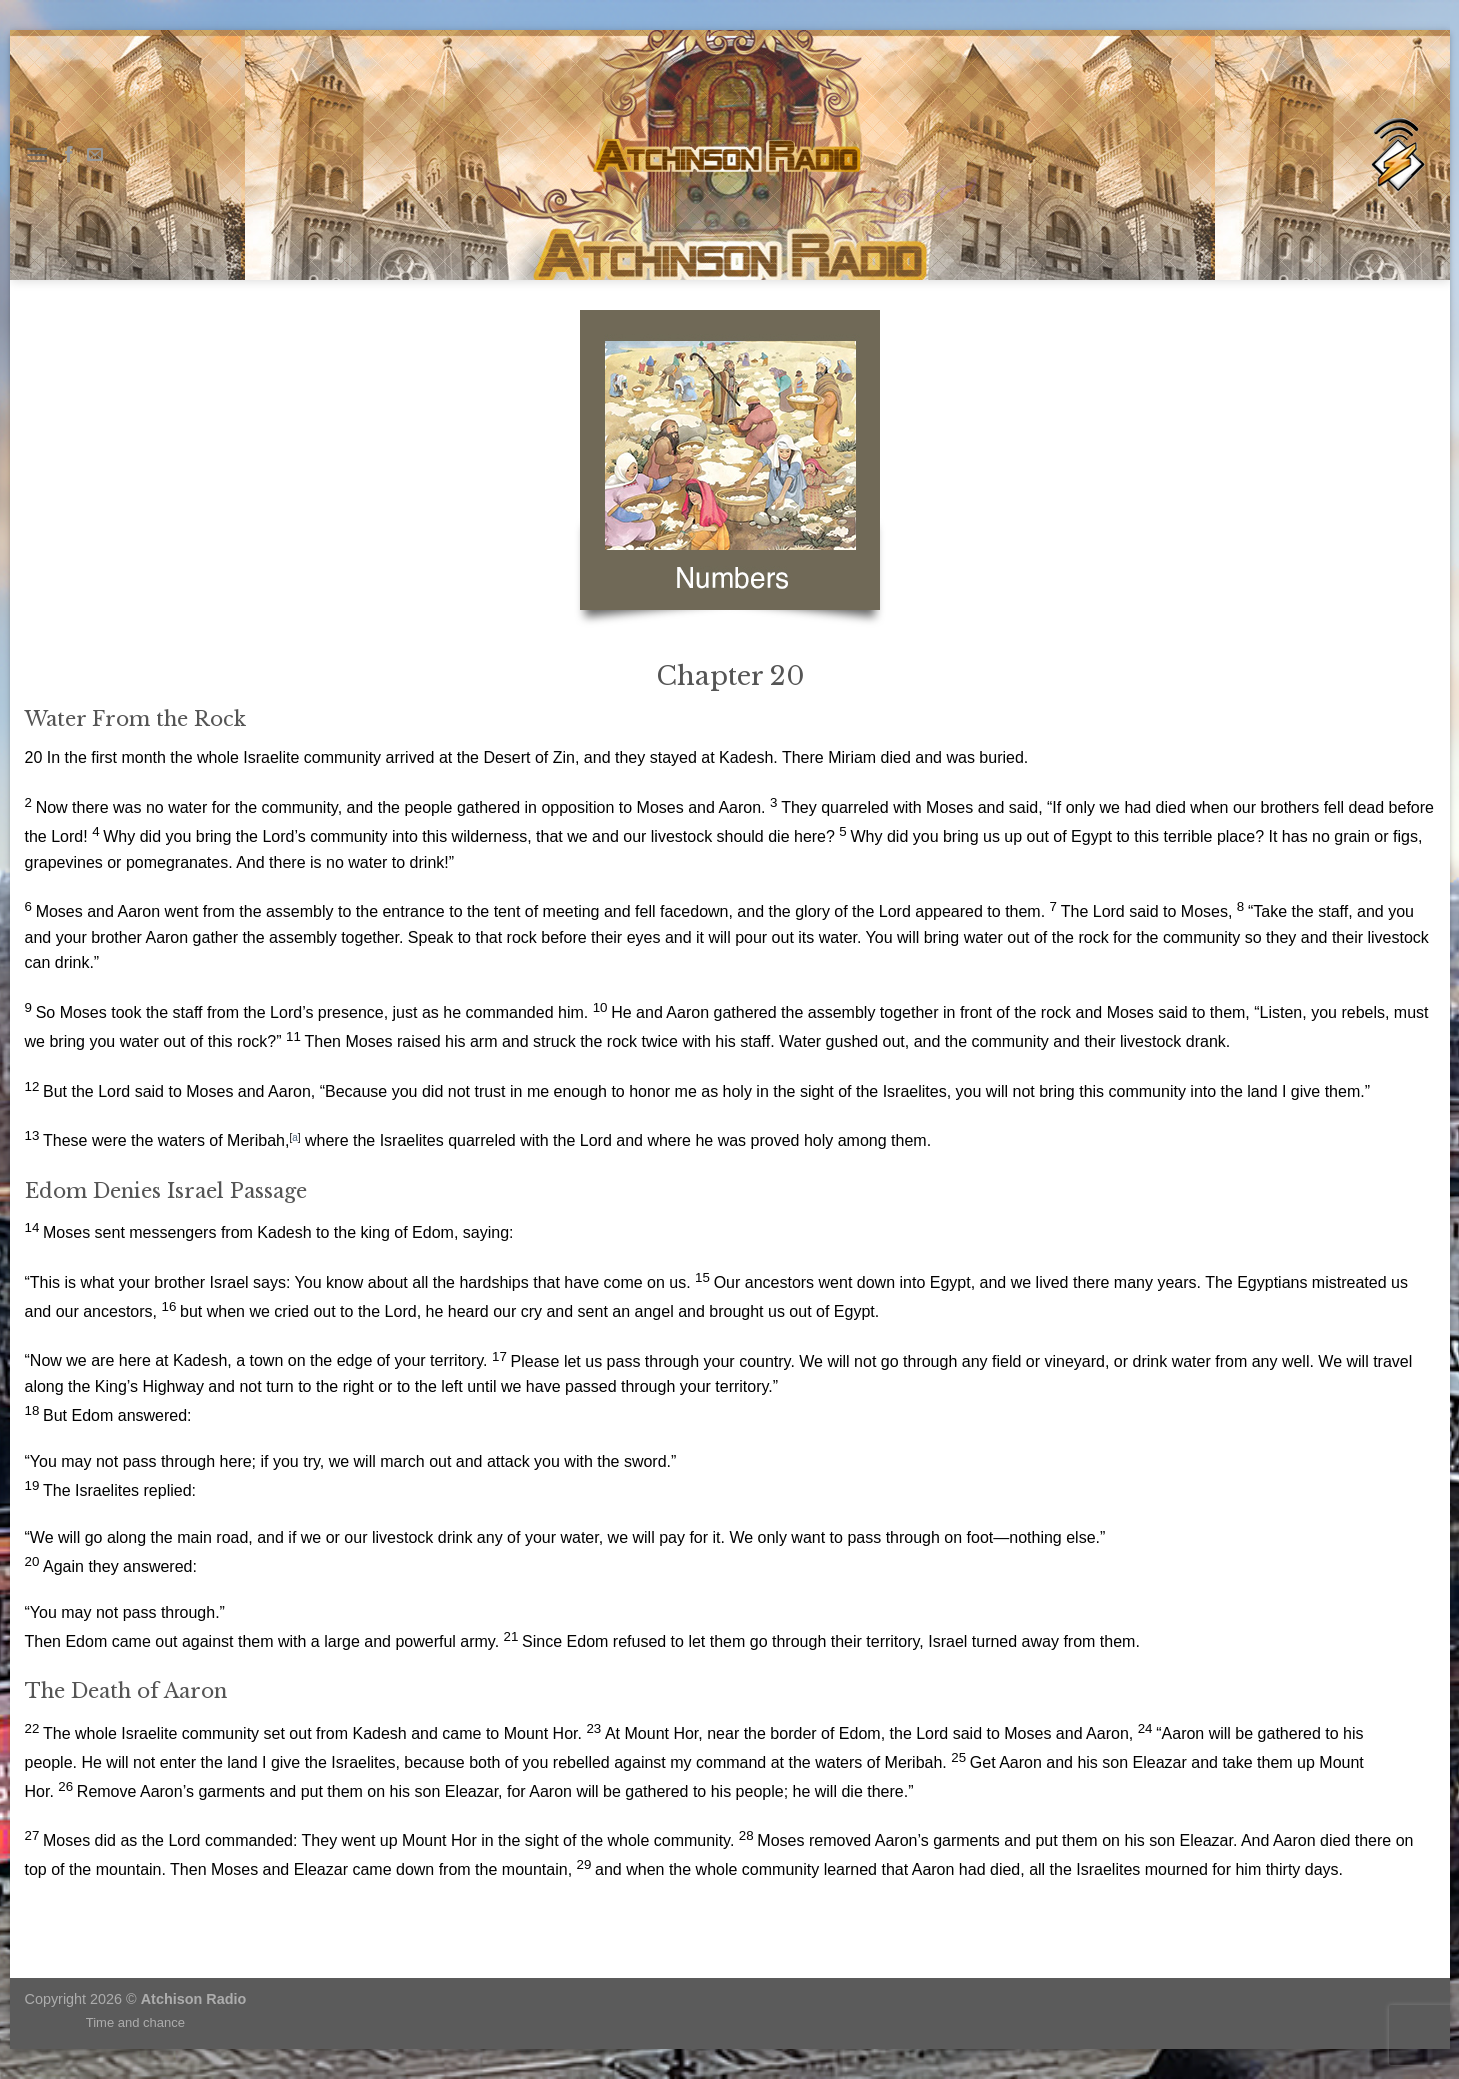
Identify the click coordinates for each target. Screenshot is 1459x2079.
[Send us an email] (95, 155)
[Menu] (37, 154)
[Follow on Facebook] (69, 155)
